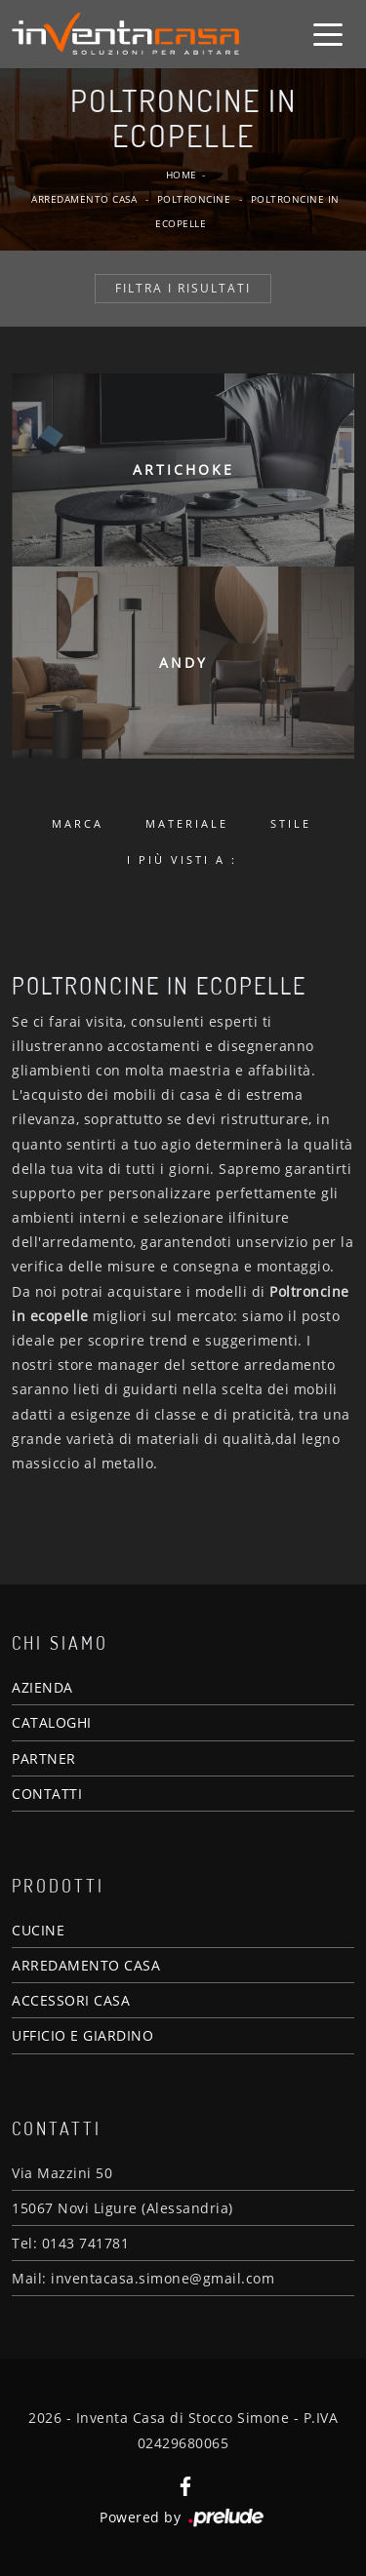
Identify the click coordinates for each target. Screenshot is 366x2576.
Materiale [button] (186, 823)
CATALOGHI (52, 1722)
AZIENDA (42, 1687)
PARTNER (44, 1758)
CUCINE (38, 1930)
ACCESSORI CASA (71, 2000)
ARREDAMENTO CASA (86, 1965)
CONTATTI (47, 1793)
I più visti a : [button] (182, 859)
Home (181, 174)
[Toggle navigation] (328, 33)
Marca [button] (77, 823)
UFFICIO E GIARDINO (82, 2035)
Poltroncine (194, 199)
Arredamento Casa (84, 199)
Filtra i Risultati (183, 288)
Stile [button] (290, 823)
